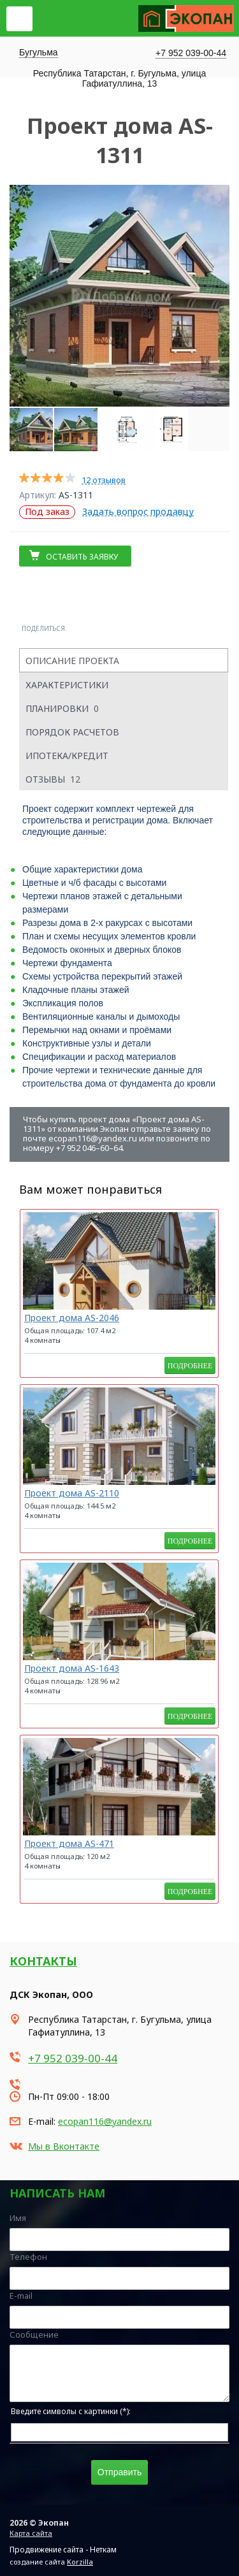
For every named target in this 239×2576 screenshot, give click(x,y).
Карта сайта (31, 2533)
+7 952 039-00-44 (191, 53)
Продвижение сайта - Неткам (63, 2549)
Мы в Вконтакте (63, 2146)
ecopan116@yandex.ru (105, 2121)
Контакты (43, 1961)
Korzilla (80, 2561)
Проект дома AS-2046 (71, 1318)
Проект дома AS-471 (69, 1843)
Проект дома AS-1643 (71, 1668)
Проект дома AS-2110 (71, 1493)
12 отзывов (104, 480)
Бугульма (38, 52)
